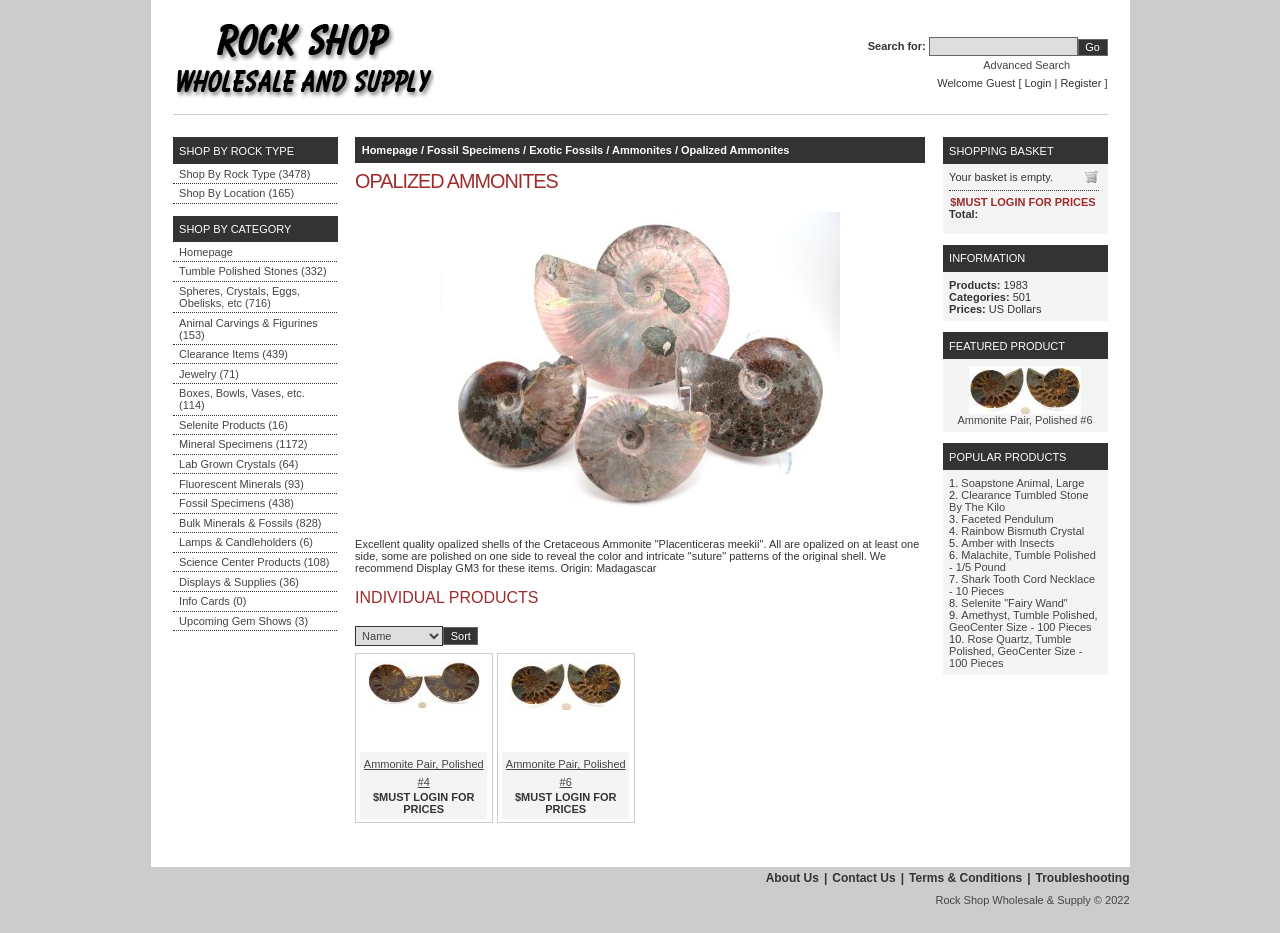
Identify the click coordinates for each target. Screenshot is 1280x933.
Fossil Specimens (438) (236, 503)
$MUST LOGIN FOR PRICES (423, 803)
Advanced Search (1026, 65)
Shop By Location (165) (236, 193)
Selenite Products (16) (233, 425)
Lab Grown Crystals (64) (238, 464)
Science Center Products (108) (254, 562)
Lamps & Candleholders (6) (246, 542)
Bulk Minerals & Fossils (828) (250, 523)
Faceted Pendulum (1007, 519)
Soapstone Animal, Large (1022, 483)
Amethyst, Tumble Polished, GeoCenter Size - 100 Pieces (1023, 621)
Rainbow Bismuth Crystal (1022, 531)
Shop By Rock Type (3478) (244, 174)
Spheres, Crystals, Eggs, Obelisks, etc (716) (239, 297)
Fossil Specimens (473, 150)
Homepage (206, 252)
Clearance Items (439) (233, 354)
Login (1038, 83)
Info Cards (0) (212, 601)
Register (1080, 83)
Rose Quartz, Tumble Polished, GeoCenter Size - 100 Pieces (1015, 651)
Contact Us (863, 878)
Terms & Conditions (965, 878)
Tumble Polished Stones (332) (253, 271)
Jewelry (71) (209, 374)
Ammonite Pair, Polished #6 (1024, 420)
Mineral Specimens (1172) (243, 444)
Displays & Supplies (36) (239, 582)
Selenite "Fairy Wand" (1014, 603)
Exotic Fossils (566, 150)
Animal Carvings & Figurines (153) (248, 329)
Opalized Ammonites (735, 150)
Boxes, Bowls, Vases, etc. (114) (242, 399)
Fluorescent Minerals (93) (241, 484)
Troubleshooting (1083, 878)
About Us (792, 878)
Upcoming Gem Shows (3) (243, 621)
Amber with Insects (1007, 543)
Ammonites (642, 150)
